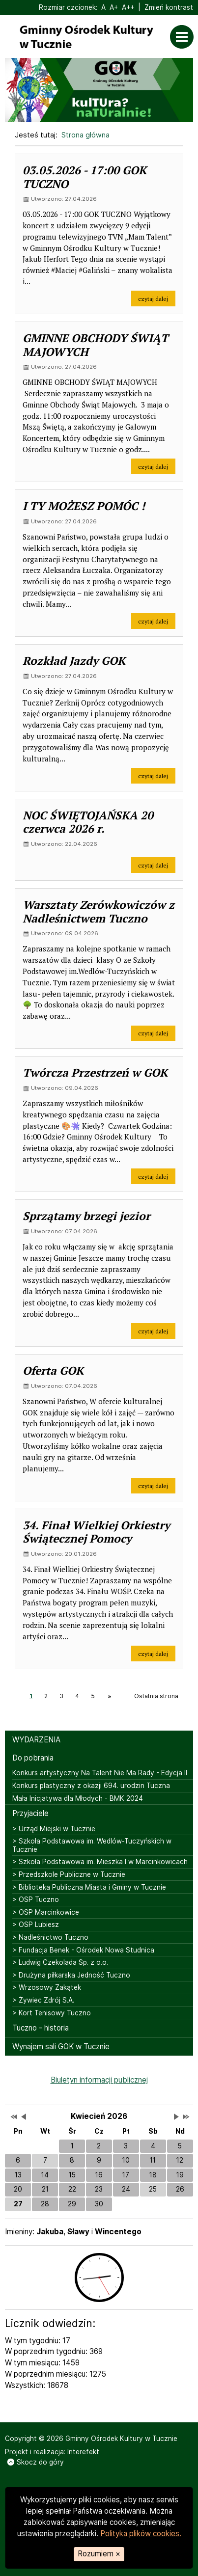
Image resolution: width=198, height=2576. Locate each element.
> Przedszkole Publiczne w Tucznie (68, 1874)
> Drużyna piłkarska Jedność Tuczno (71, 1975)
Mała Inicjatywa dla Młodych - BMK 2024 (77, 1798)
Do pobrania (33, 1758)
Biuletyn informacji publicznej (99, 2080)
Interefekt (83, 2452)
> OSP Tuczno (35, 1899)
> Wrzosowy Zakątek (46, 1987)
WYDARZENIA (36, 1739)
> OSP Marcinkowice (45, 1912)
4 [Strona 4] (77, 1696)
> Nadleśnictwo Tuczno (50, 1937)
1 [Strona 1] (30, 1696)
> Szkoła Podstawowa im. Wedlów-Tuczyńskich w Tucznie (91, 1845)
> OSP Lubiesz (35, 1924)
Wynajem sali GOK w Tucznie (61, 2046)
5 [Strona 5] (93, 1696)
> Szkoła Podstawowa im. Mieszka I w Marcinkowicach (100, 1862)
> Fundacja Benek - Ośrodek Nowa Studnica (83, 1950)
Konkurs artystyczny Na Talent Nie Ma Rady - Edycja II (99, 1773)
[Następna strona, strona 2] (109, 1696)
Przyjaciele (30, 1813)
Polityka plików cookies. (140, 2533)
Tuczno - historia (40, 2028)
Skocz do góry (35, 2462)
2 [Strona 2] (46, 1696)
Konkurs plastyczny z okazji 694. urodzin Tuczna (91, 1786)
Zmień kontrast (168, 7)
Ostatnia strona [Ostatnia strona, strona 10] (156, 1696)
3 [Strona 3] (61, 1696)
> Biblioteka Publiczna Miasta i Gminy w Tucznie (89, 1887)
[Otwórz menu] (184, 36)
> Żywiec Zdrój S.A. (43, 2000)
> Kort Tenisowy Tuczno (51, 2013)
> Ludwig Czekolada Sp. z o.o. (60, 1962)
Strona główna (85, 135)
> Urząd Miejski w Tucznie (53, 1829)
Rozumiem (99, 2553)
